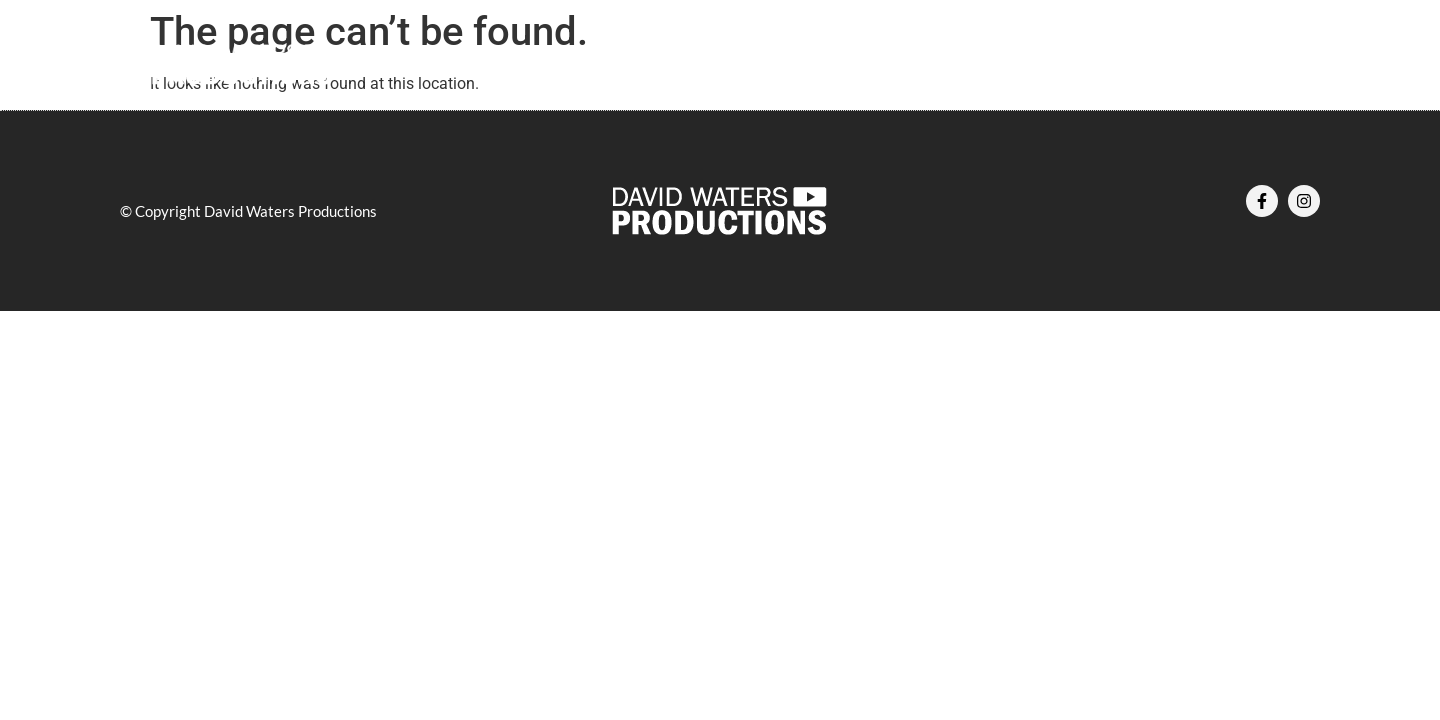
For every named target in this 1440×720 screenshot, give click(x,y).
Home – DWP (494, 65)
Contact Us (983, 65)
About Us (627, 65)
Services (862, 65)
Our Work (746, 65)
